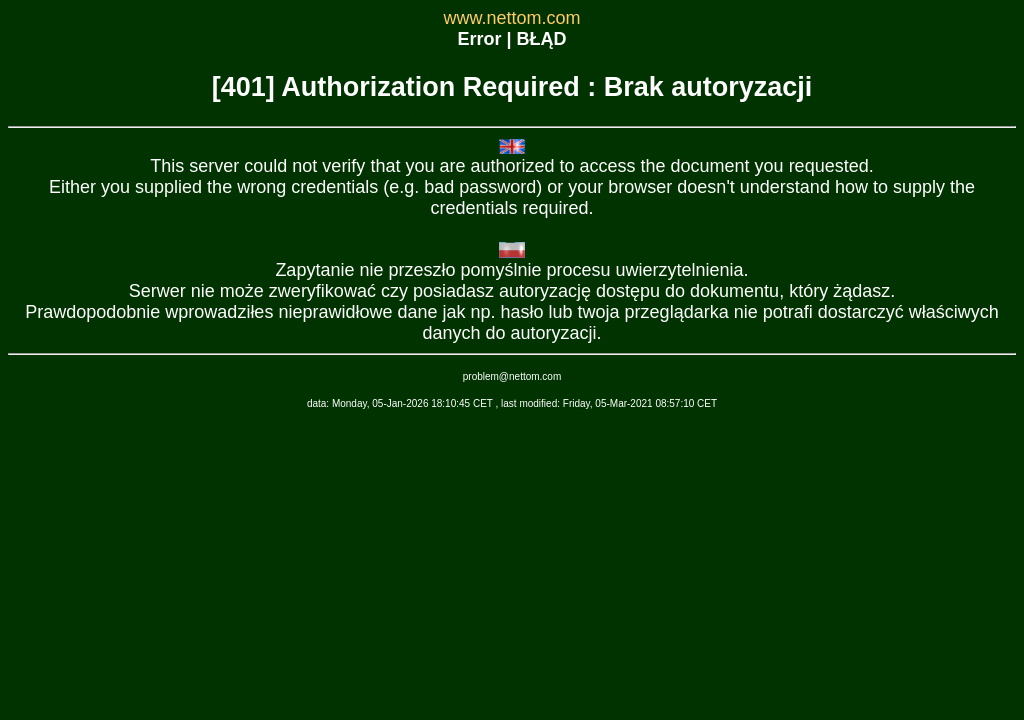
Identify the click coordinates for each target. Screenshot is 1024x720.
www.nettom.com (511, 18)
